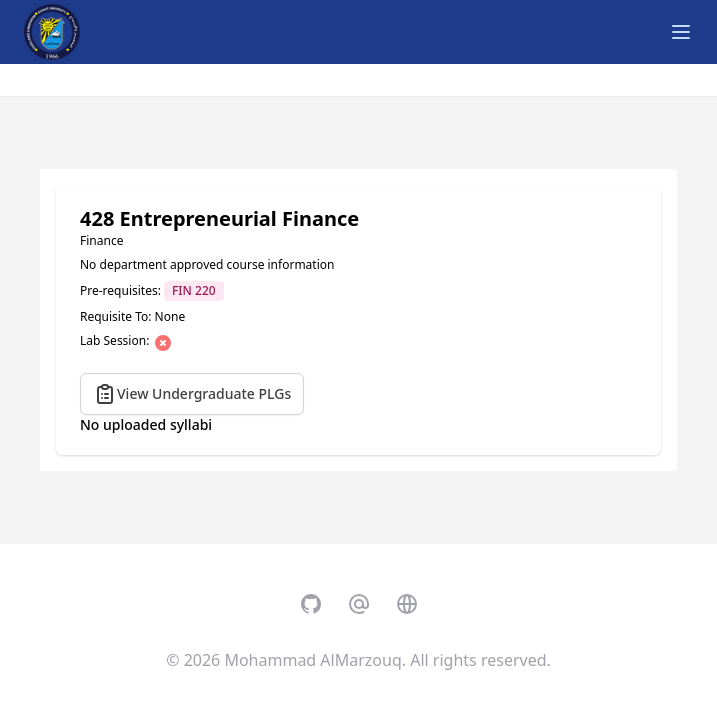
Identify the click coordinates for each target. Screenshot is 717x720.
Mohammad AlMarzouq (312, 660)
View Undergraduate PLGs (192, 394)
